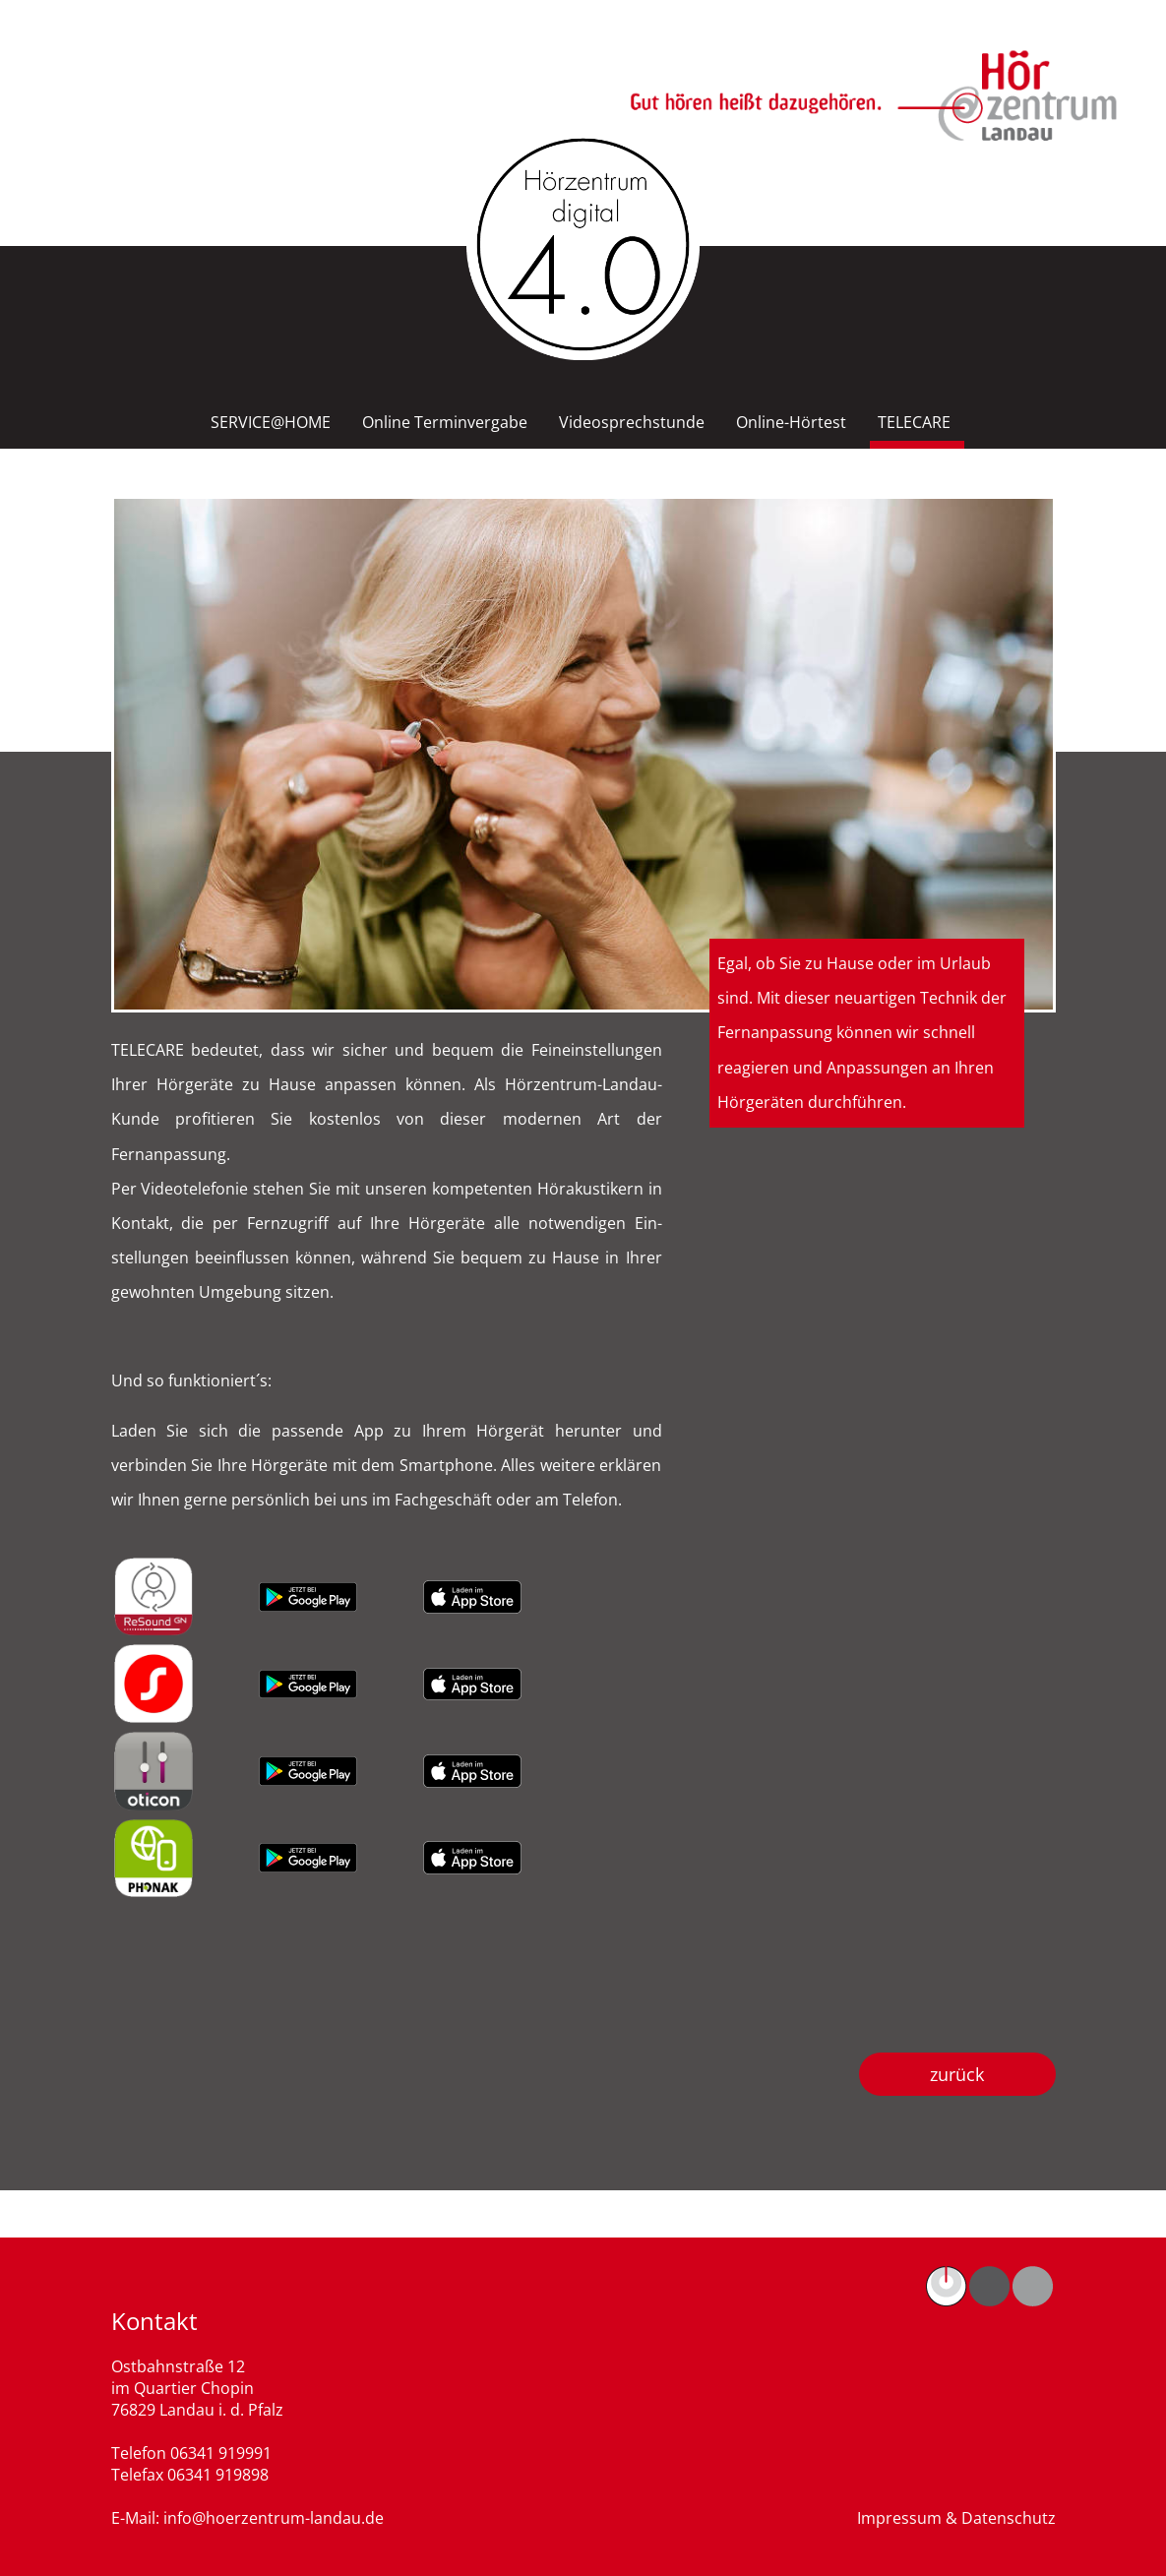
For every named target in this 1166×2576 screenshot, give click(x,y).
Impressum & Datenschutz (956, 2518)
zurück (957, 2074)
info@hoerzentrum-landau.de (273, 2518)
